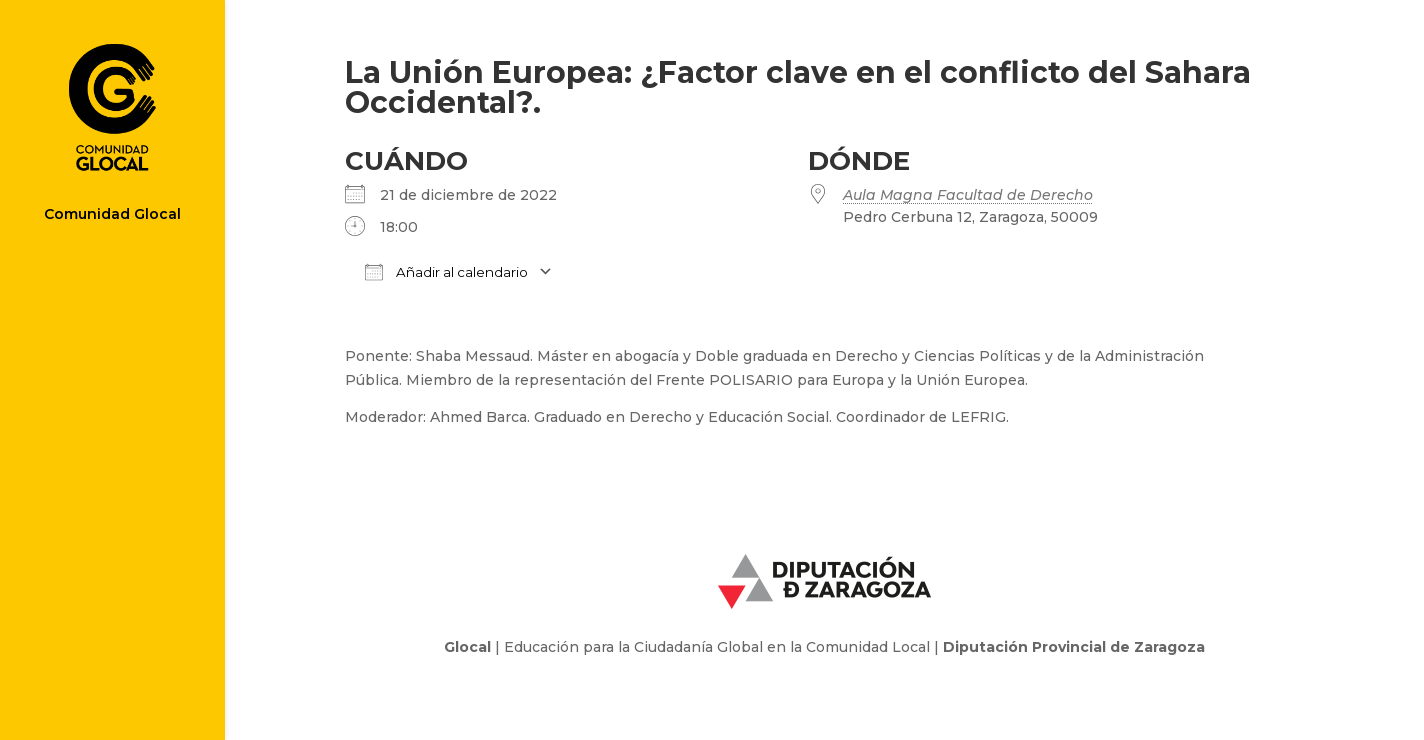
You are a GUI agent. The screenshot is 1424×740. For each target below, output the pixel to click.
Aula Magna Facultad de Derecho (968, 195)
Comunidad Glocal (112, 215)
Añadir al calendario (446, 271)
